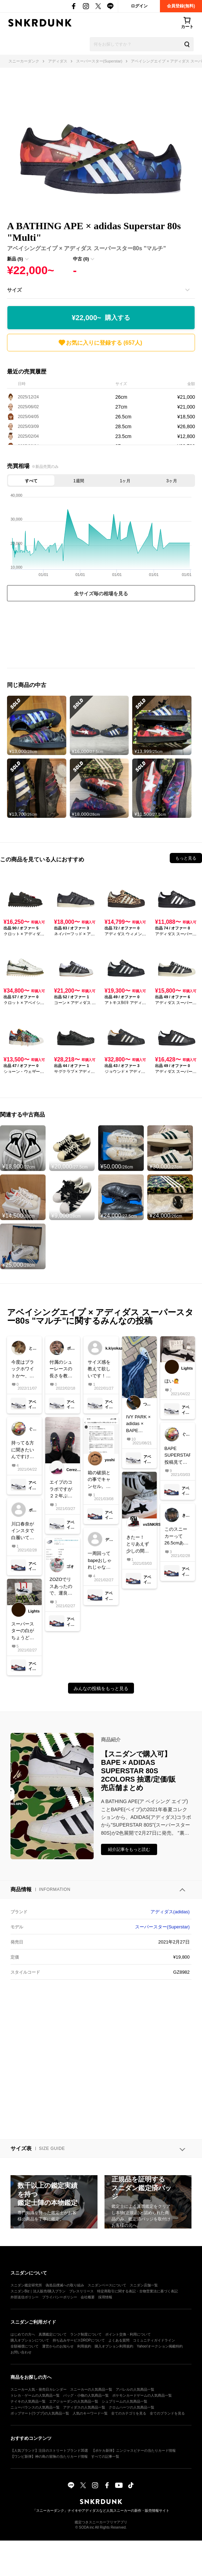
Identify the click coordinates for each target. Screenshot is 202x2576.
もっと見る (185, 858)
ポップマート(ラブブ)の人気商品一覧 (40, 2413)
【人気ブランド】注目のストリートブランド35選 (49, 2450)
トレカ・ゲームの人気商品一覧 (35, 2395)
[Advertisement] (101, 636)
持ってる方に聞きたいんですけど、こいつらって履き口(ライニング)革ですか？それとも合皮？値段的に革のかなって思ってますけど (23, 1450)
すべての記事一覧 (105, 2456)
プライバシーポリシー (59, 2297)
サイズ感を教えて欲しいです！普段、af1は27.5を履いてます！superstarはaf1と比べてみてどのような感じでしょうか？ (100, 1369)
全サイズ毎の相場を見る (101, 593)
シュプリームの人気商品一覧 (124, 2401)
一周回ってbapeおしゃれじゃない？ (100, 1561)
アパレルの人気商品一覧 (135, 2389)
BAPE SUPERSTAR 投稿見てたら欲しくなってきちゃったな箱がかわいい (177, 1456)
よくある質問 (118, 2340)
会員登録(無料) (181, 6)
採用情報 (105, 2297)
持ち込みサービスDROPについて (79, 2340)
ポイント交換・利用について (128, 2334)
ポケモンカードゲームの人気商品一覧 (142, 2395)
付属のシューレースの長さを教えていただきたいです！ (60, 1369)
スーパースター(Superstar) (162, 1926)
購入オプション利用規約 (114, 2346)
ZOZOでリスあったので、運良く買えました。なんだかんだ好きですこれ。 (60, 1587)
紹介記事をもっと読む (129, 1849)
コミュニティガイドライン (154, 2340)
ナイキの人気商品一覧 (28, 2401)
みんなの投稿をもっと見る (101, 1688)
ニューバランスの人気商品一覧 (35, 2407)
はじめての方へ (23, 2334)
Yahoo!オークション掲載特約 (160, 2346)
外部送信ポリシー (25, 2297)
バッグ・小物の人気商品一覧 (86, 2395)
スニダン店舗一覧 (144, 2285)
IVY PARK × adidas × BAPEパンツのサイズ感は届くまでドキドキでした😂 (138, 1424)
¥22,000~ (101, 318)
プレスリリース (81, 2291)
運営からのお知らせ (58, 2346)
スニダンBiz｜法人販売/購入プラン (38, 2291)
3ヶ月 (171, 480)
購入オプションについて (30, 2340)
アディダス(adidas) (170, 1911)
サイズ (14, 290)
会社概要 (88, 2297)
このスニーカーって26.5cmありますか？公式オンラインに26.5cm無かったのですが (176, 1537)
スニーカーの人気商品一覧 (91, 2389)
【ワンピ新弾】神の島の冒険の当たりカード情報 (49, 2456)
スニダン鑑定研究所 (26, 2285)
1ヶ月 (125, 480)
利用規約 (84, 2346)
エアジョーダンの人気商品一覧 (73, 2401)
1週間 (78, 480)
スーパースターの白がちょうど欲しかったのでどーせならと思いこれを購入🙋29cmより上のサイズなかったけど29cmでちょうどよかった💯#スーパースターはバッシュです (23, 1631)
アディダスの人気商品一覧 (84, 2407)
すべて (31, 480)
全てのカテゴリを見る (128, 2413)
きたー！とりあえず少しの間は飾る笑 (137, 1545)
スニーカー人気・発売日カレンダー (39, 2389)
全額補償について (25, 2346)
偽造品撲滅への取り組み (65, 2285)
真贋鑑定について (53, 2334)
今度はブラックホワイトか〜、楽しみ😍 (22, 1369)
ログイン (139, 6)
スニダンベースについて (107, 2285)
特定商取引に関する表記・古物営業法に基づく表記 (137, 2291)
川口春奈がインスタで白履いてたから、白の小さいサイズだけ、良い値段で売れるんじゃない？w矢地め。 (22, 1531)
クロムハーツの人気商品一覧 (131, 2407)
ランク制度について (86, 2334)
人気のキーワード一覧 (90, 2413)
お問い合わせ (21, 2352)
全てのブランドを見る (167, 2413)
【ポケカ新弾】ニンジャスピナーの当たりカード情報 (134, 2450)
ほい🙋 (171, 1381)
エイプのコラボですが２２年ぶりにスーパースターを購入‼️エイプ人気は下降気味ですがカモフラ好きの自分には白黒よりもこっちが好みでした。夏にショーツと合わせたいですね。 (62, 1489)
